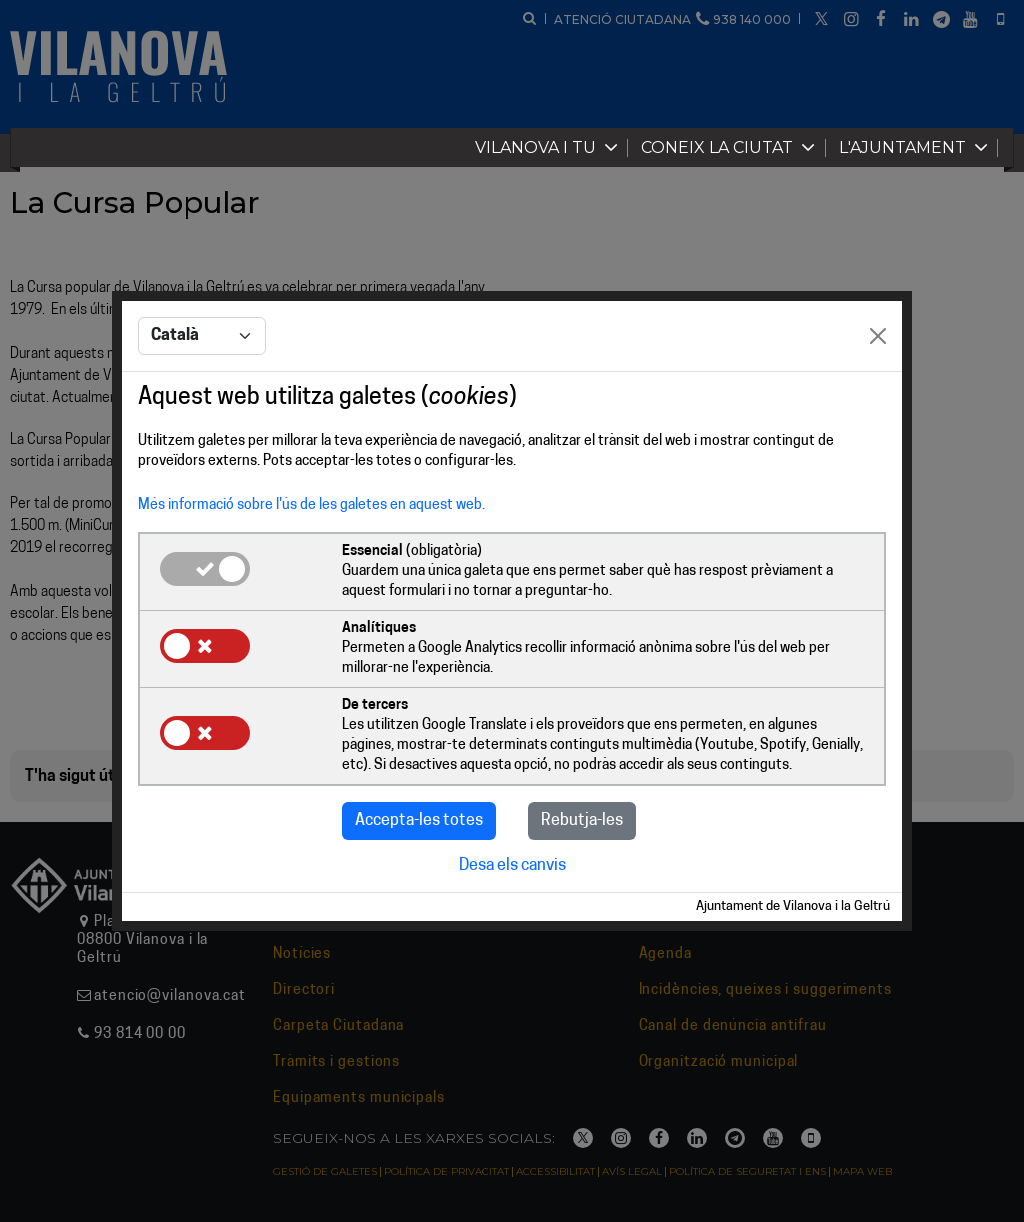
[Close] (878, 336)
